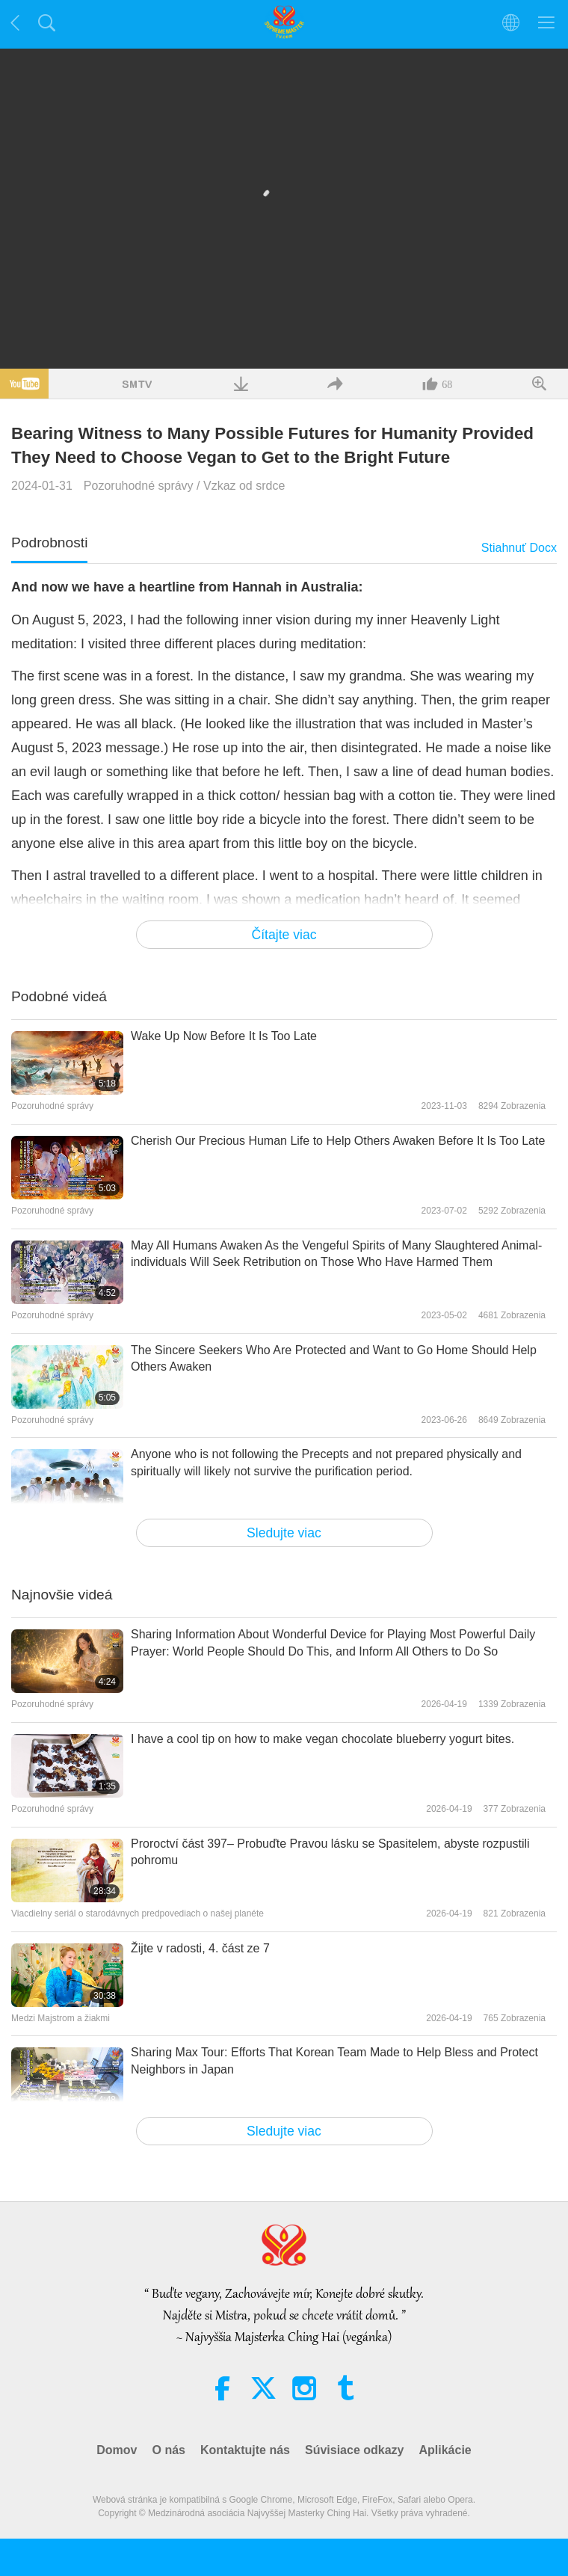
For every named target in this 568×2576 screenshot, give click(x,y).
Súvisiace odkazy (354, 2450)
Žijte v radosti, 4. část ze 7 (200, 1948)
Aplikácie (445, 2450)
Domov (116, 2450)
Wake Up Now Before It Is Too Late (224, 1036)
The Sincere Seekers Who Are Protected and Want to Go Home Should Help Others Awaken (334, 1358)
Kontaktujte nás (245, 2450)
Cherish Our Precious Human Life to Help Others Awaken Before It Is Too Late (338, 1140)
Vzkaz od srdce (244, 485)
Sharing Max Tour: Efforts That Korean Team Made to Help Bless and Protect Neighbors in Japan (334, 2060)
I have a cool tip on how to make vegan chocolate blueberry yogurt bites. (322, 1739)
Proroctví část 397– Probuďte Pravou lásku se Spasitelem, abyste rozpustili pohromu (330, 1851)
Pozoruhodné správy (139, 485)
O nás (168, 2450)
